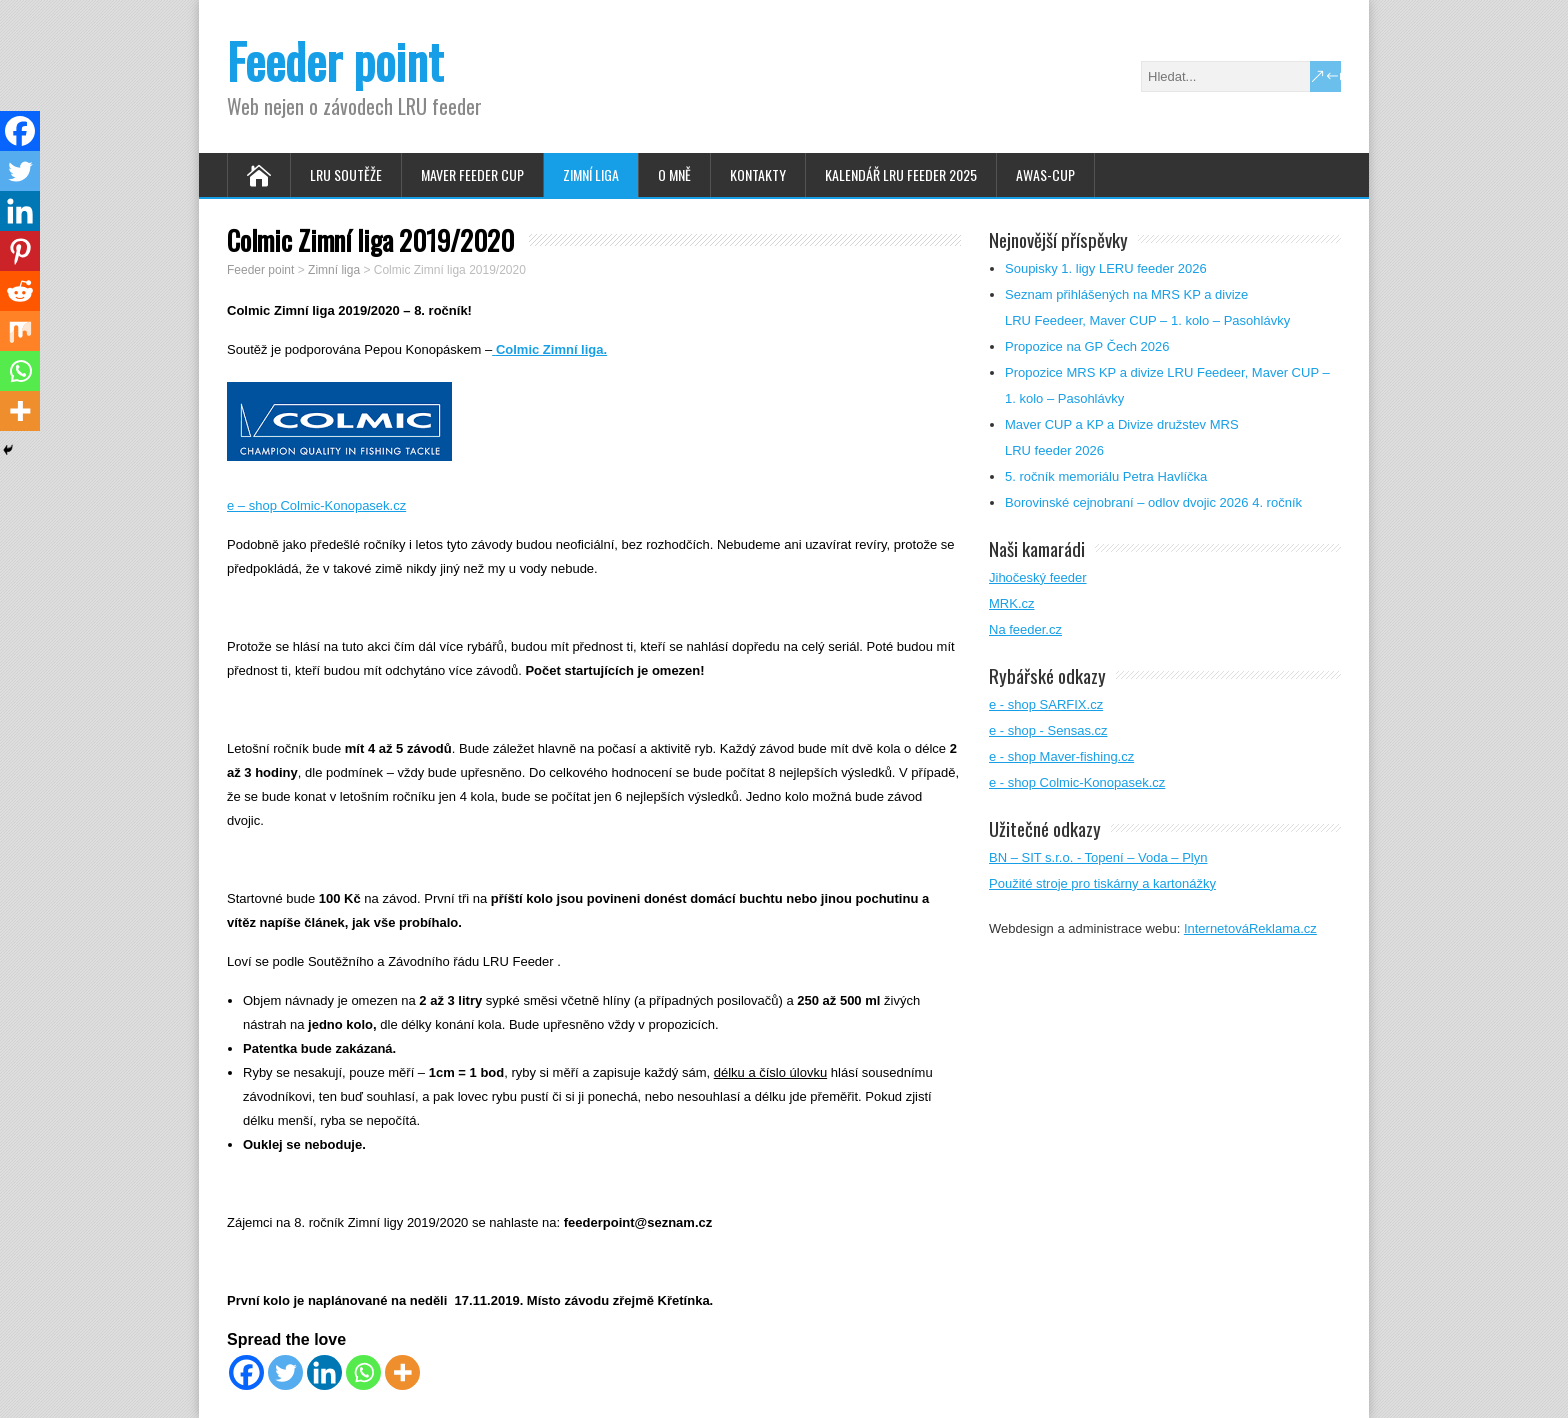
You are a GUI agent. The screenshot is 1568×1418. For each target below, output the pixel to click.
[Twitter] (285, 1372)
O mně (674, 174)
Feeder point (335, 60)
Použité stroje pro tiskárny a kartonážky (1102, 883)
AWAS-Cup (1045, 174)
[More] (402, 1372)
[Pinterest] (20, 251)
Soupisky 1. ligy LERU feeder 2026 (1106, 268)
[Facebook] (246, 1372)
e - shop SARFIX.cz (1046, 704)
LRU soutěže (346, 174)
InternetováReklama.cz (1250, 928)
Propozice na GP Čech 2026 (1087, 346)
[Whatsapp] (363, 1372)
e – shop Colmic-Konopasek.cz (316, 505)
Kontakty (758, 174)
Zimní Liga (591, 174)
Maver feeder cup (472, 174)
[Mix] (20, 331)
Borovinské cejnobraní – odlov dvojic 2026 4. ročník (1153, 502)
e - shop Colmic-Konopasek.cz (1077, 782)
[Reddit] (20, 291)
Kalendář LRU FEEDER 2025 (901, 174)
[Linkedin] (324, 1372)
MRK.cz (1012, 603)
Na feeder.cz (1025, 629)
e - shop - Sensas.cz (1048, 730)
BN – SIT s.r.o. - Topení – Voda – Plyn (1098, 857)
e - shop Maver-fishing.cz (1061, 756)
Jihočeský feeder (1038, 577)
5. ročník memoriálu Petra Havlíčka (1106, 476)
